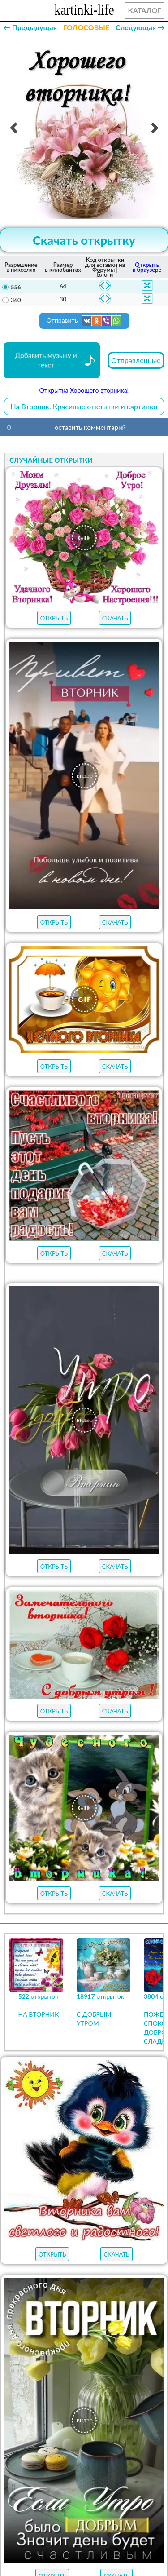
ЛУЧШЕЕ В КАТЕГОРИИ (116, 2217)
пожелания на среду (84, 2367)
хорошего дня (39, 2399)
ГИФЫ (77, 2234)
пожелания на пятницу (83, 2335)
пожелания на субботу (84, 2319)
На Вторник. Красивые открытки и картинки (83, 406)
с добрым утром (126, 2286)
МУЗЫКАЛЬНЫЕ (127, 2234)
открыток (41, 2217)
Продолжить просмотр (84, 2101)
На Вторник (84, 2451)
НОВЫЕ (36, 2251)
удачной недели (83, 2416)
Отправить (84, 320)
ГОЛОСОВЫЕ (86, 27)
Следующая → (140, 27)
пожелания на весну (49, 2286)
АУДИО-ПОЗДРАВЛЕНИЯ (107, 2251)
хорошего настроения (115, 2399)
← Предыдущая (30, 27)
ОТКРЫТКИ (34, 2234)
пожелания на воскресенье (84, 2302)
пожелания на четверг (84, 2351)
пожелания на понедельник (84, 2383)
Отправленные (136, 360)
